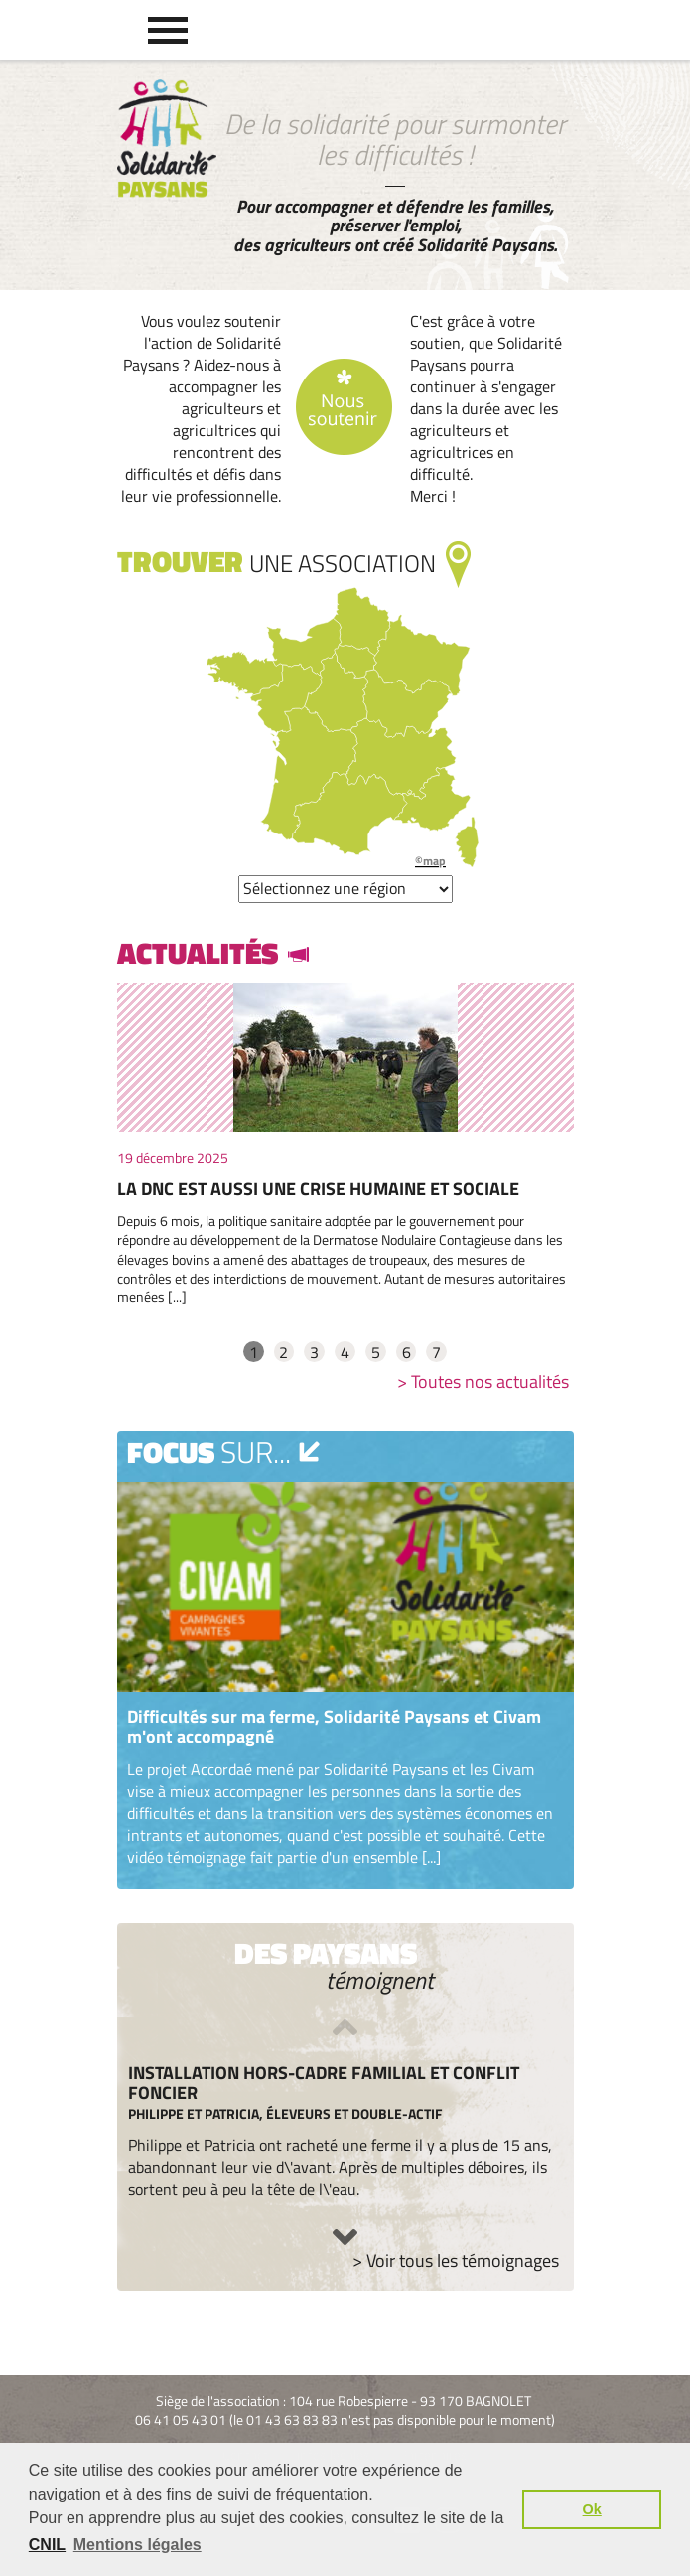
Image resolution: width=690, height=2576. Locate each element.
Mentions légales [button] (137, 2544)
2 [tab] (283, 1351)
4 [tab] (345, 1351)
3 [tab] (314, 1351)
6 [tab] (406, 1351)
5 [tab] (375, 1351)
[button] (168, 30)
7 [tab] (436, 1351)
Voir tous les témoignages (462, 2260)
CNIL (47, 2544)
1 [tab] (253, 1351)
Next (345, 2237)
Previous (345, 2026)
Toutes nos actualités (490, 1381)
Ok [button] (592, 2509)
